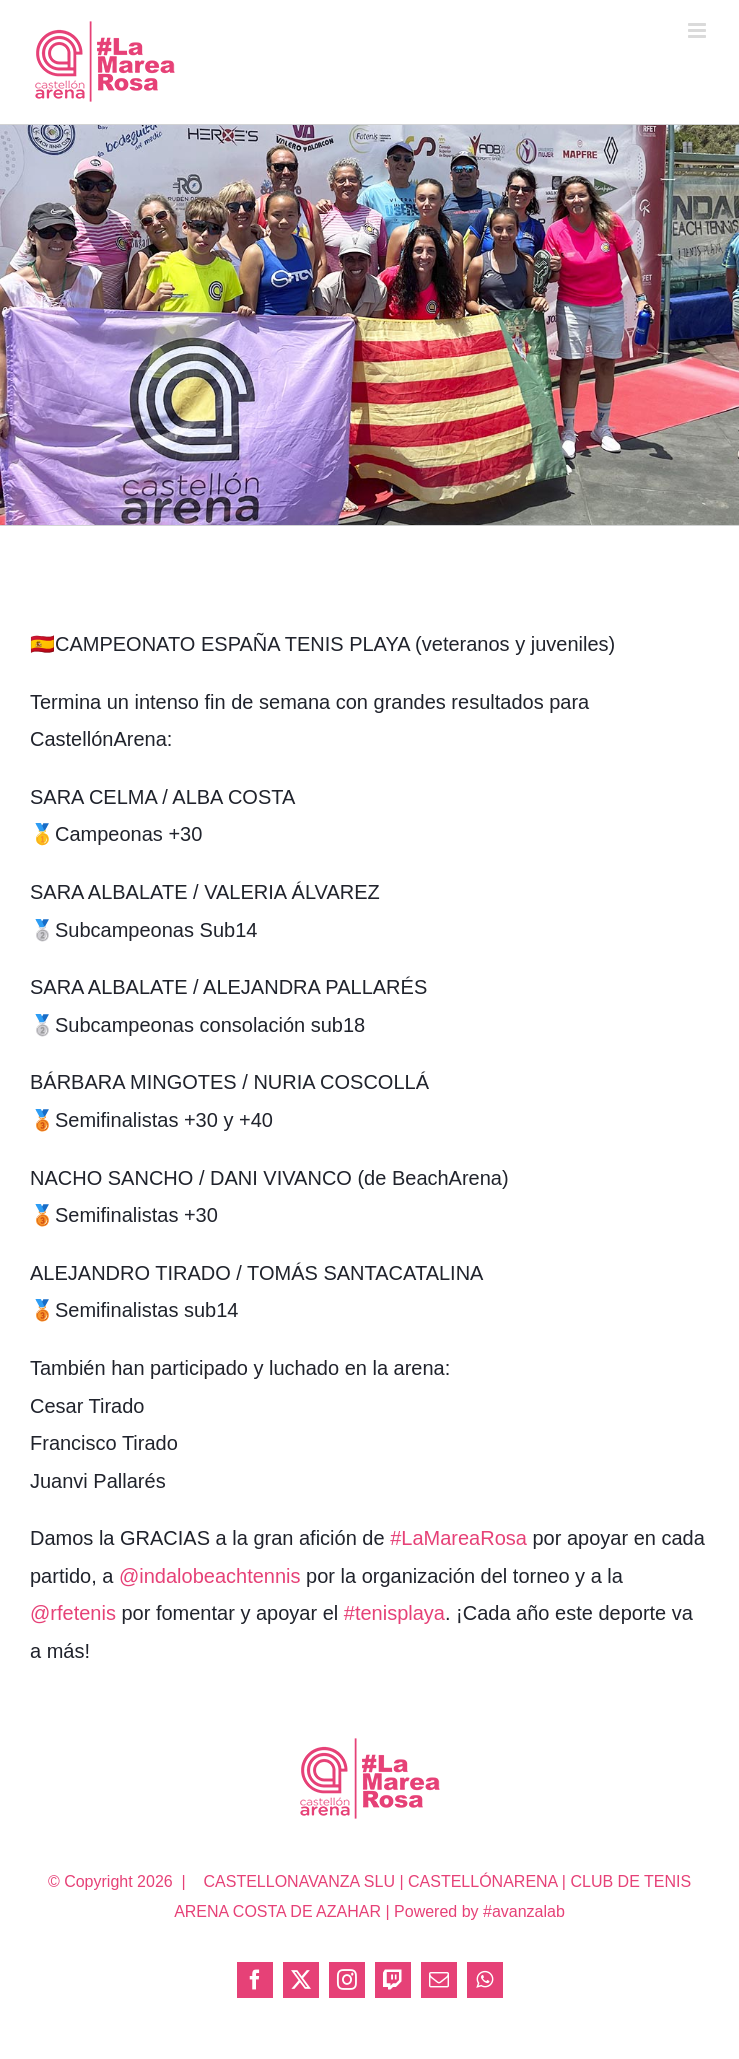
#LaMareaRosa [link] (458, 1538)
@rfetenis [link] (73, 1613)
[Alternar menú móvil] (698, 30)
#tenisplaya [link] (394, 1613)
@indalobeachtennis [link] (210, 1576)
